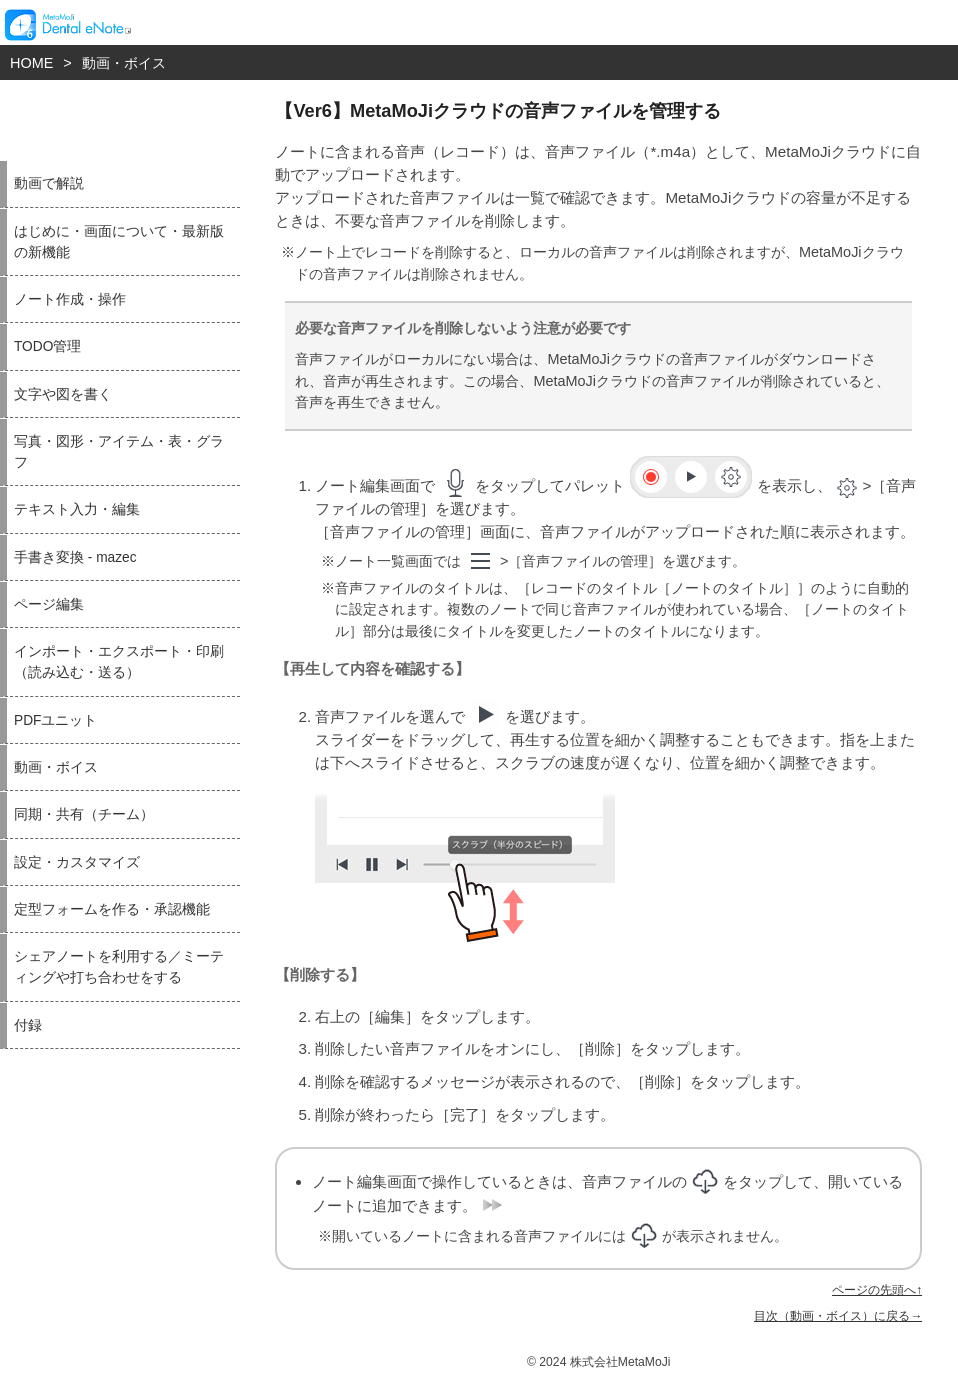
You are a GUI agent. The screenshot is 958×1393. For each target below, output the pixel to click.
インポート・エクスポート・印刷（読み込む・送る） (119, 662)
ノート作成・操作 (70, 299)
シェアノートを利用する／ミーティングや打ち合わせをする (119, 967)
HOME (31, 63)
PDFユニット (55, 720)
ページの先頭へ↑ (877, 1290)
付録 (28, 1025)
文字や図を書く (63, 394)
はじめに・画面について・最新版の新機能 (119, 242)
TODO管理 (47, 346)
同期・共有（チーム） (84, 814)
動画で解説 (49, 183)
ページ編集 (49, 604)
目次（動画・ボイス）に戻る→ (838, 1316)
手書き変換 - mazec (75, 557)
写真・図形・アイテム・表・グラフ (119, 452)
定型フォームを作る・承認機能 (112, 909)
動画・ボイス (124, 63)
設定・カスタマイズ (77, 862)
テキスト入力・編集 (77, 509)
